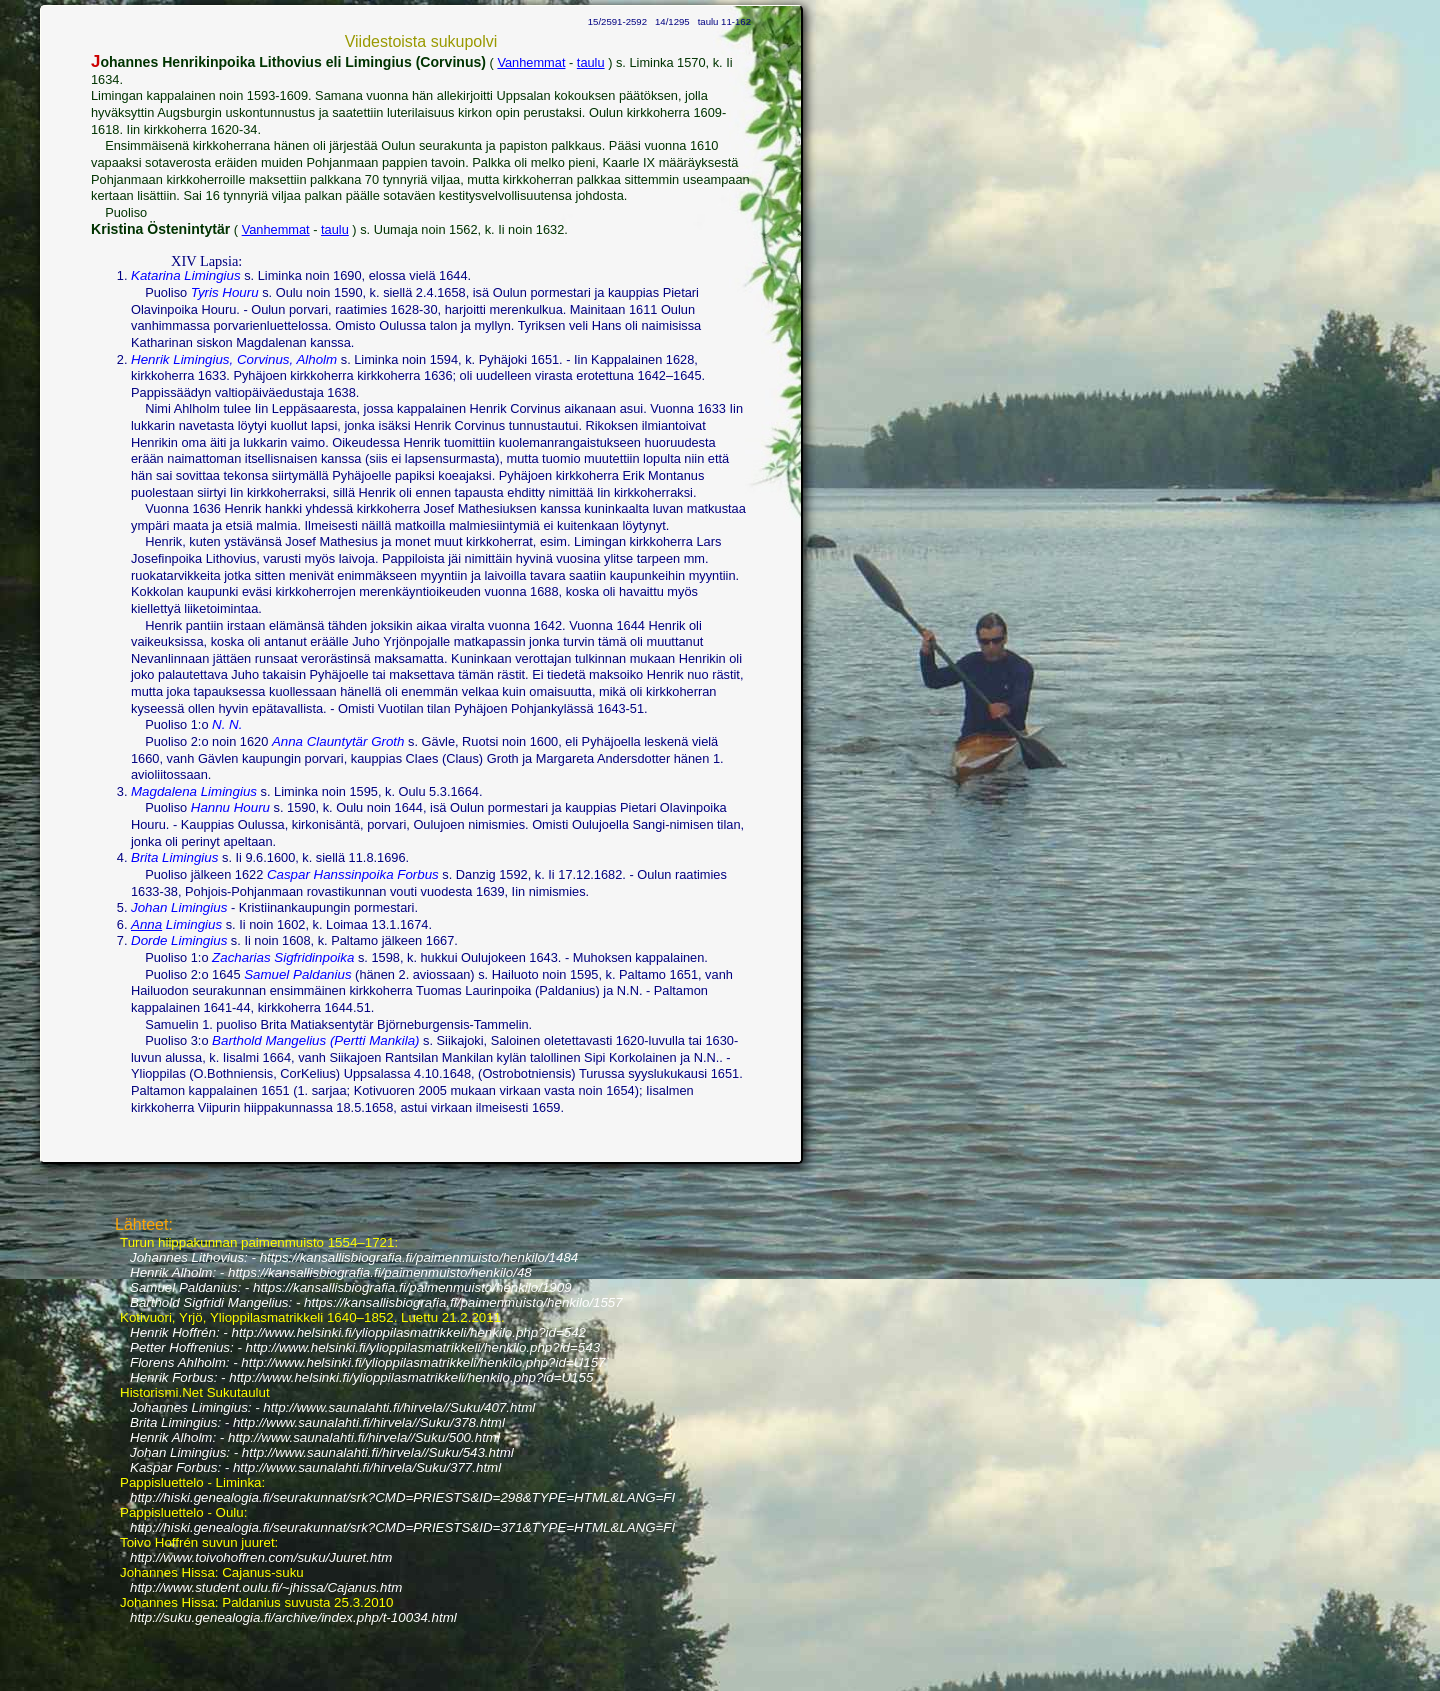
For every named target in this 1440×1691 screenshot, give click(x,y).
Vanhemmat (531, 62)
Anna (146, 924)
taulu (591, 62)
